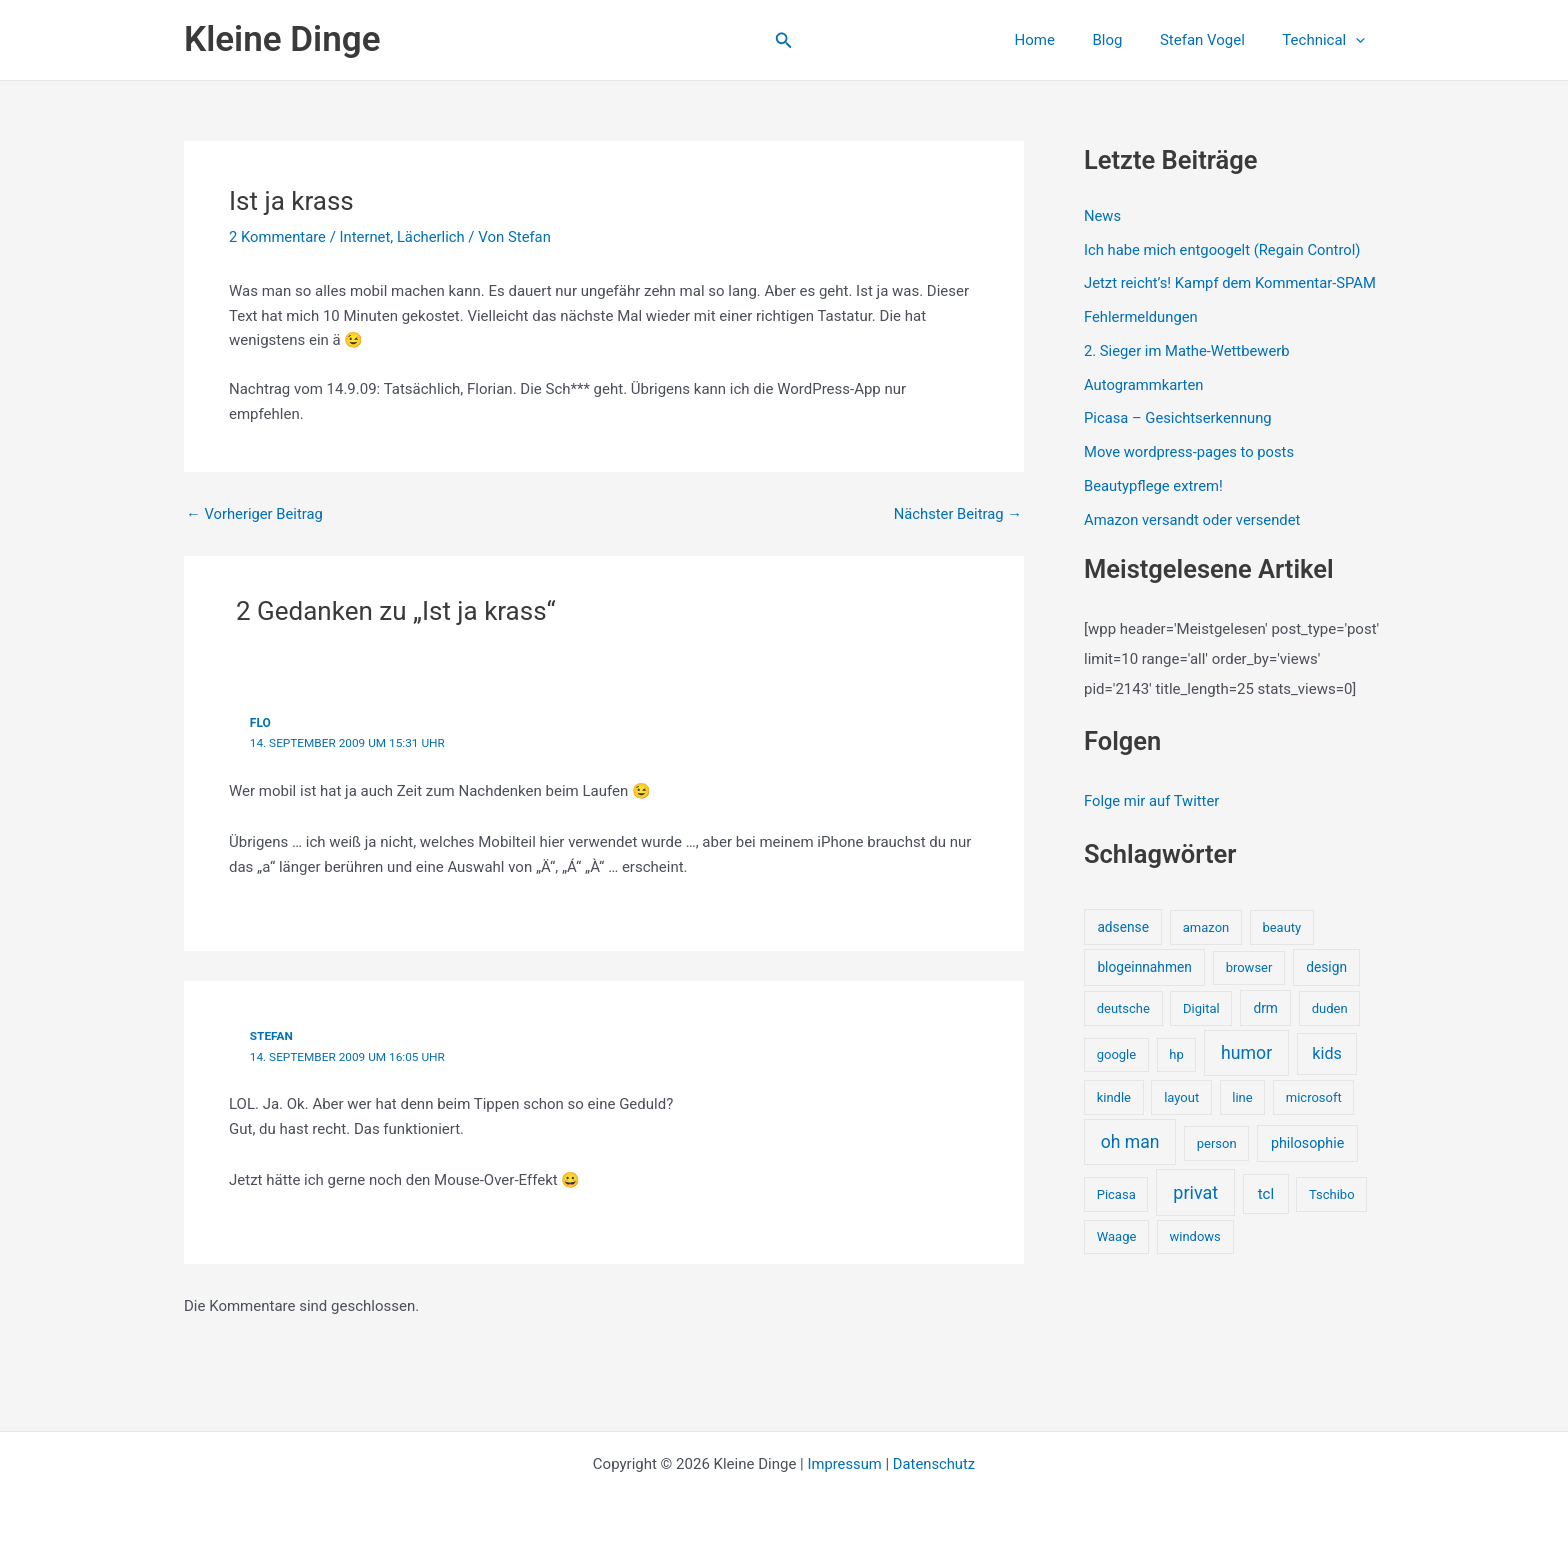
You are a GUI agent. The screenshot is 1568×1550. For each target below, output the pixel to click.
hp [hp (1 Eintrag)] (1176, 1054)
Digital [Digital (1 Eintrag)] (1201, 1007)
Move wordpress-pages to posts (1190, 452)
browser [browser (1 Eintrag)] (1249, 967)
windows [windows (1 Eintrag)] (1194, 1236)
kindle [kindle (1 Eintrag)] (1114, 1096)
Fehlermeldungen (1141, 317)
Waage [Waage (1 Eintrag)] (1117, 1236)
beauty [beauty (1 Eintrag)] (1281, 926)
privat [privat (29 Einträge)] (1195, 1191)
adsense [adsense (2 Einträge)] (1123, 926)
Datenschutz (935, 1462)
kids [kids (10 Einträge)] (1327, 1053)
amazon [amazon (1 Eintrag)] (1206, 926)
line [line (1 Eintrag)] (1242, 1096)
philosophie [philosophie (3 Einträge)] (1307, 1142)
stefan (272, 1035)
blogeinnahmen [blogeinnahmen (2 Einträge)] (1144, 967)
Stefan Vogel (1213, 40)
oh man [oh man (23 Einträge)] (1130, 1141)
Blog (1126, 40)
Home (1061, 40)
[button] (784, 40)
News (1103, 216)
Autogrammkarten (1144, 385)
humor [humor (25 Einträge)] (1246, 1053)
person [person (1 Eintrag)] (1217, 1142)
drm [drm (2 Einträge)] (1265, 1007)
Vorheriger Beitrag (255, 514)
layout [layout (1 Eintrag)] (1181, 1096)
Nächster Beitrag (957, 514)
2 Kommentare (278, 237)
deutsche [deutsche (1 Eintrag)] (1123, 1007)
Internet (366, 237)
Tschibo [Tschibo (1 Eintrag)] (1332, 1193)
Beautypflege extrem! (1154, 486)
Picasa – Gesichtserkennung (1179, 418)
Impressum (843, 1462)
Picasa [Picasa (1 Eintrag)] (1116, 1193)
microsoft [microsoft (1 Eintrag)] (1314, 1096)
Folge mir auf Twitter (1152, 801)
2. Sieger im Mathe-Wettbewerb (1188, 351)
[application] (1359, 40)
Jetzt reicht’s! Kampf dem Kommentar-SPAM (1232, 283)
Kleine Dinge (282, 39)
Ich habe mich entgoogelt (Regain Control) (1224, 250)
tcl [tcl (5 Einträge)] (1266, 1193)
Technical (1327, 40)
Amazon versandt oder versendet (1194, 520)
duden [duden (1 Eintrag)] (1330, 1007)
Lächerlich (433, 237)
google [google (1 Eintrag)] (1116, 1054)
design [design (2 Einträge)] (1326, 967)
